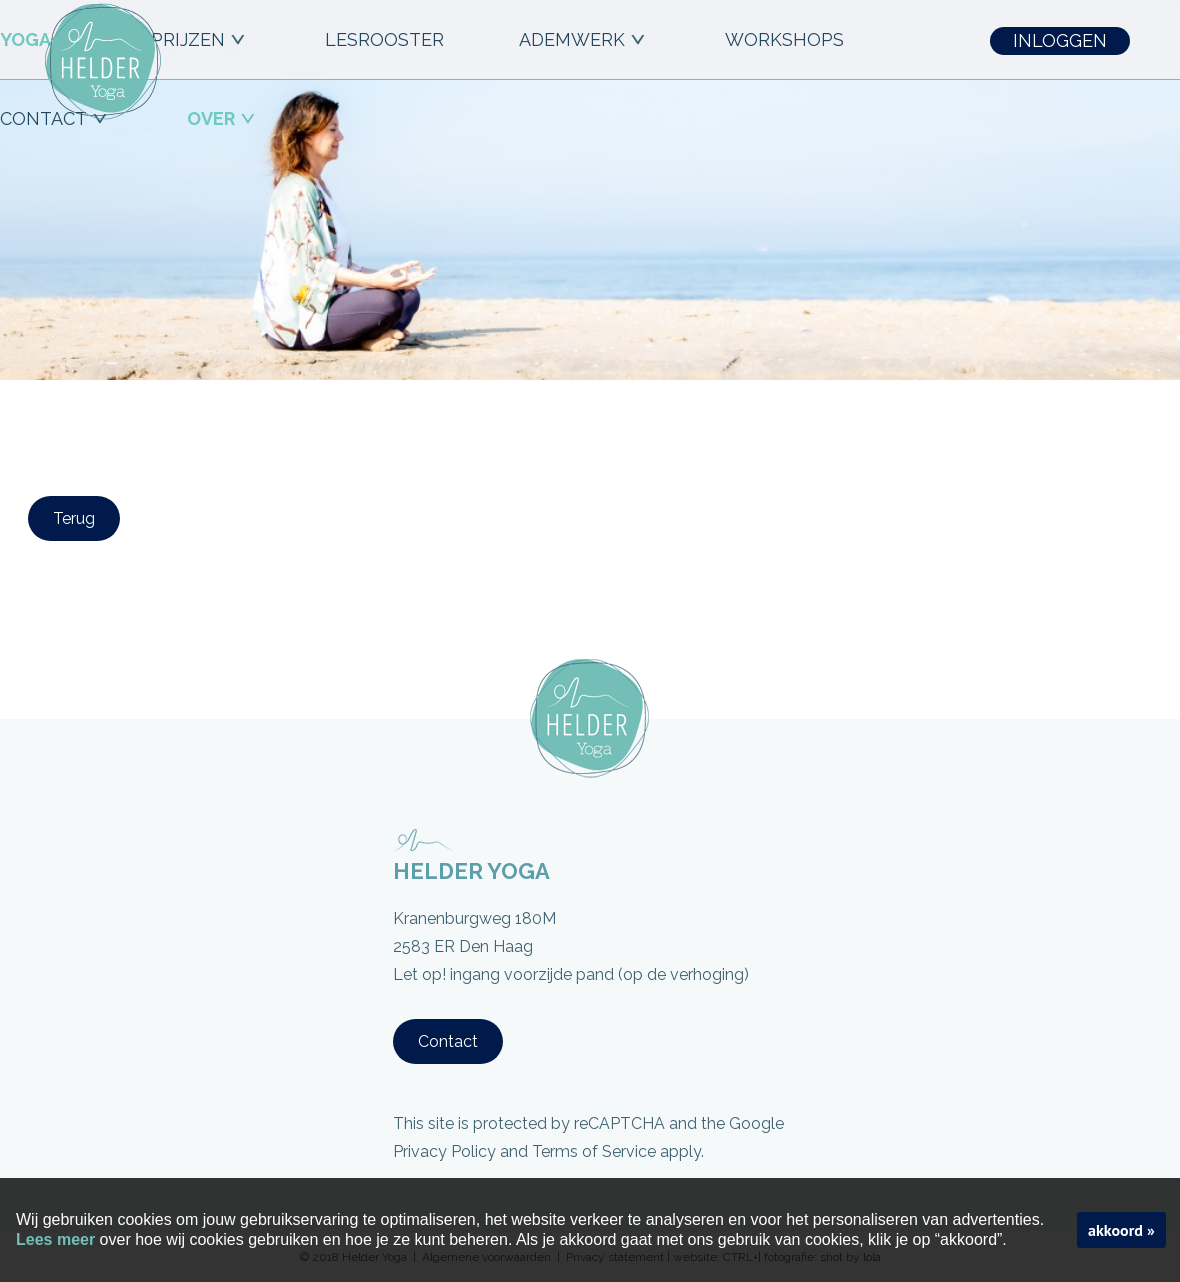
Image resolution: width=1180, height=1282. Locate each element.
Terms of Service (594, 1151)
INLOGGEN (1060, 40)
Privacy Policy (444, 1151)
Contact (448, 1041)
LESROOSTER (384, 39)
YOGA (38, 39)
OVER (223, 118)
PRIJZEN (200, 39)
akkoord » (1121, 1230)
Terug (74, 518)
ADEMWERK (584, 39)
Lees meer (55, 1239)
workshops (784, 39)
